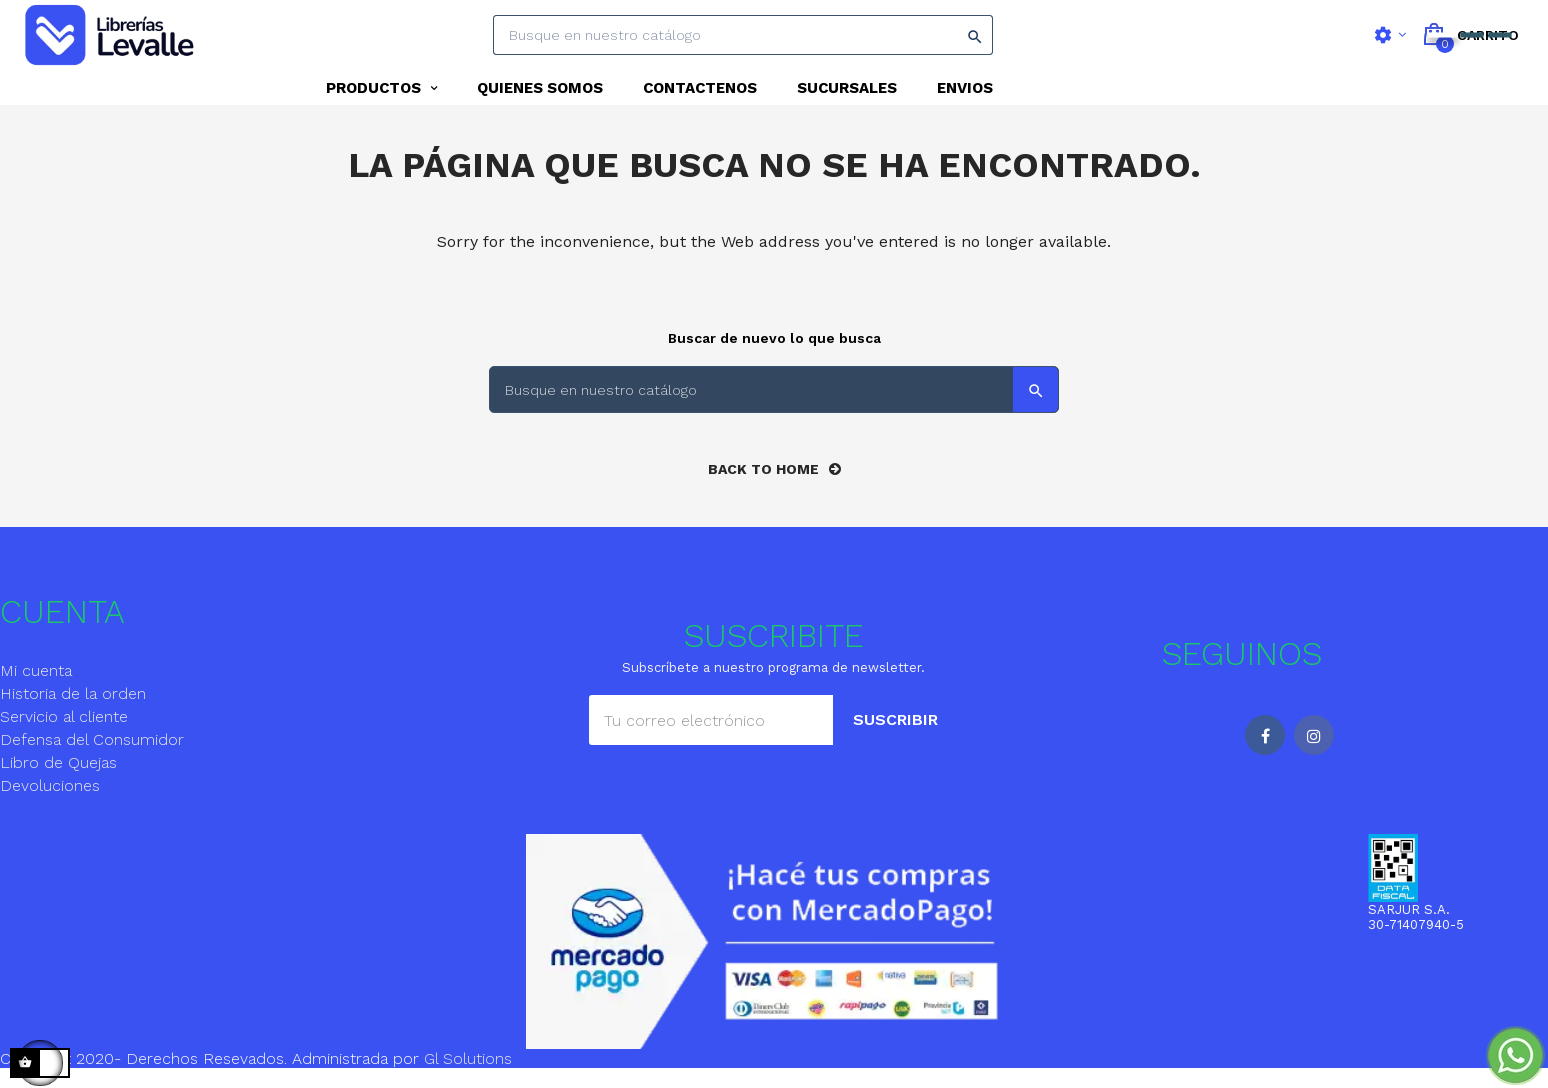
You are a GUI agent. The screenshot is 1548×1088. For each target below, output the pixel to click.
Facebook (1265, 754)
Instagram (1314, 754)
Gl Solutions (468, 1076)
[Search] (743, 35)
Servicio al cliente (64, 735)
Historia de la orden (73, 712)
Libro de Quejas (58, 781)
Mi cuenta (36, 689)
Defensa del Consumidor (92, 758)
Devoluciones (50, 804)
